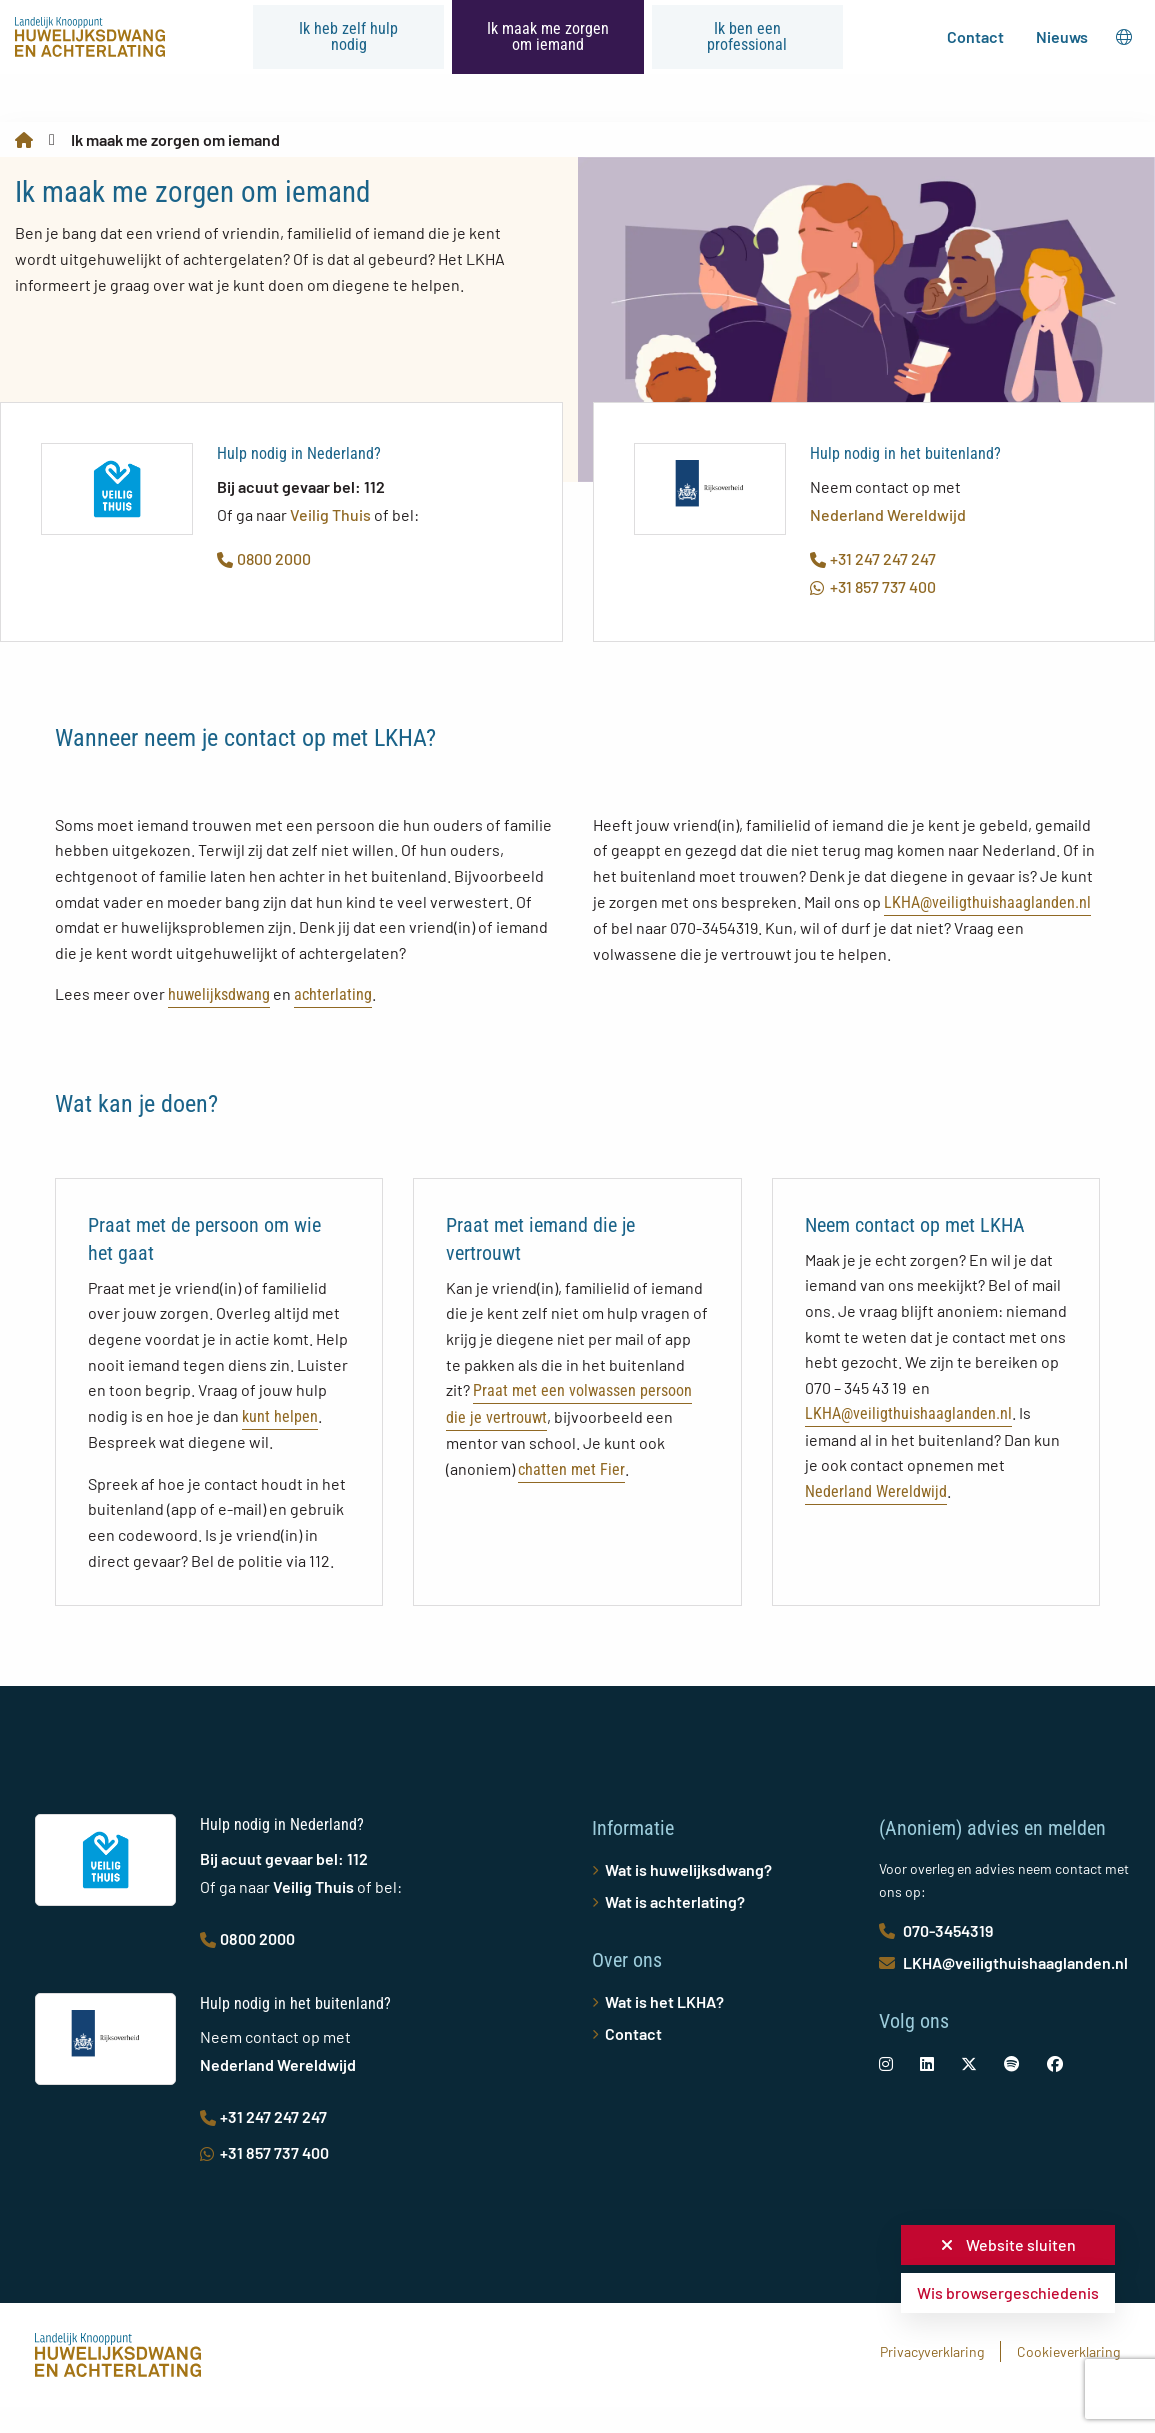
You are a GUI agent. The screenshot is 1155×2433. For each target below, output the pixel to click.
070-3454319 (936, 1930)
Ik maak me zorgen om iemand (548, 36)
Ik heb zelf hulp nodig (348, 36)
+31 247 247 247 (873, 558)
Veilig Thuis (330, 514)
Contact (975, 36)
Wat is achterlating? (675, 1901)
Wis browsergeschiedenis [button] (1008, 2292)
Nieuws (1062, 36)
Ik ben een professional (747, 36)
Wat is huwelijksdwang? (688, 1869)
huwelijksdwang (219, 994)
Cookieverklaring (1068, 2351)
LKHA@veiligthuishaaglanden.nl (987, 902)
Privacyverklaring (932, 2351)
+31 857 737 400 (873, 586)
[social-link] (886, 2063)
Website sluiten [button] (1008, 2244)
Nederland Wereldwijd (888, 514)
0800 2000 (264, 558)
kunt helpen (280, 1416)
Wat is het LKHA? (664, 2001)
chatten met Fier (571, 1469)
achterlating (333, 994)
